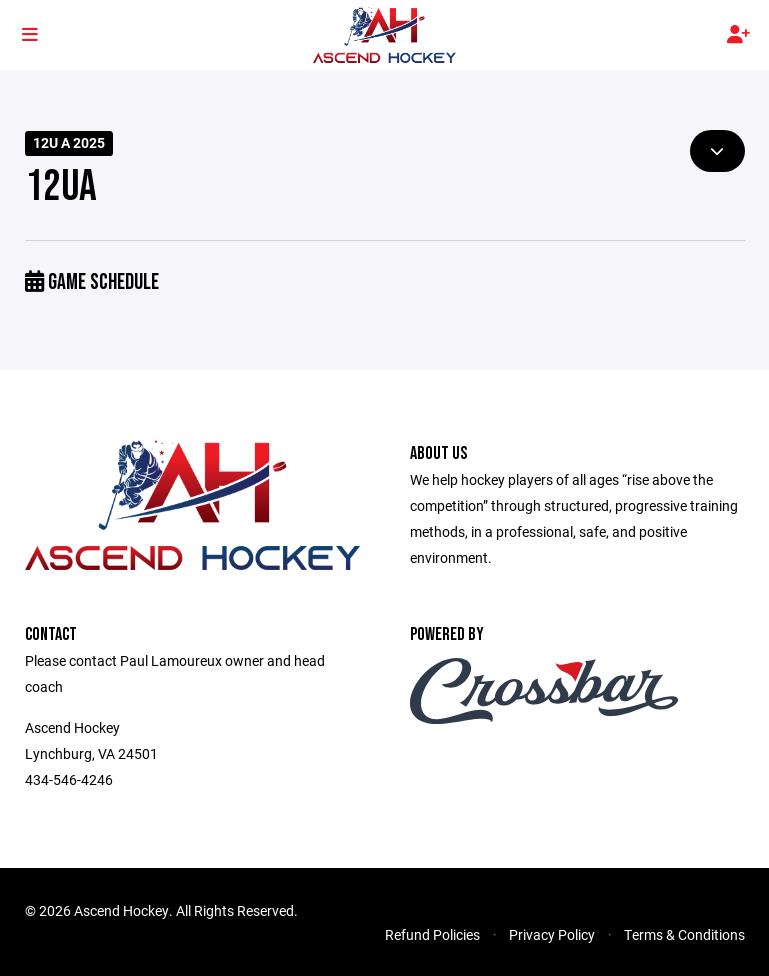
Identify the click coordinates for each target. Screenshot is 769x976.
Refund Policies (432, 934)
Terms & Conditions (684, 934)
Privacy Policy (552, 934)
